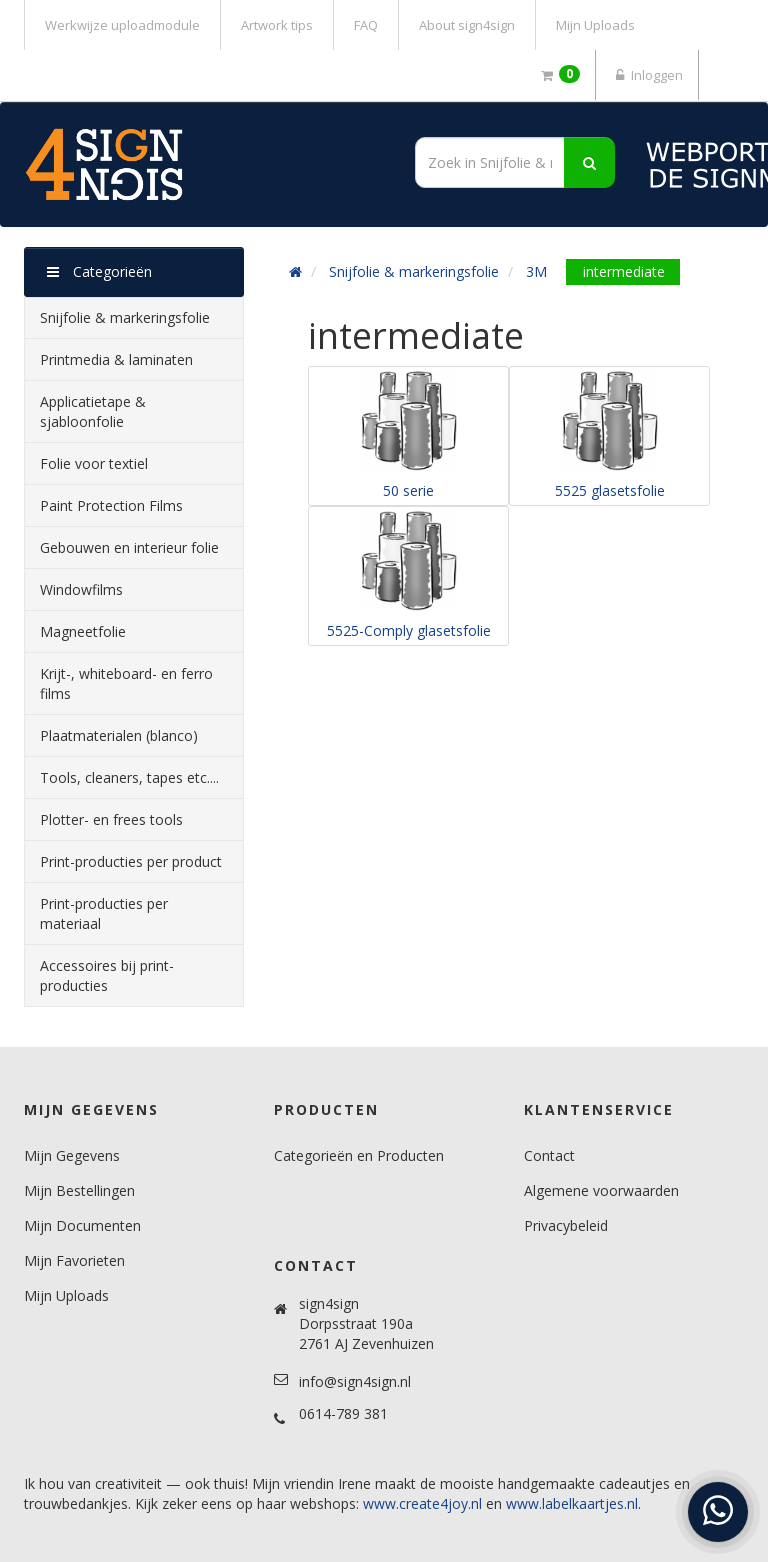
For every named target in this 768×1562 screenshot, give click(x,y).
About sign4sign (467, 25)
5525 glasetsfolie (610, 490)
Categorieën (99, 271)
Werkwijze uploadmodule (122, 25)
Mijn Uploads (595, 25)
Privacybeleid (566, 1225)
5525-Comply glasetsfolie (409, 630)
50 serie (408, 490)
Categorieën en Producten (359, 1155)
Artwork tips (277, 25)
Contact (549, 1155)
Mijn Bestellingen (79, 1190)
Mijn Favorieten (74, 1260)
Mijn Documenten (82, 1225)
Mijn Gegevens (72, 1155)
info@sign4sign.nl (355, 1381)
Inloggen (647, 75)
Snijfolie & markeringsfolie (414, 271)
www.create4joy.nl (422, 1503)
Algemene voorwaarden (601, 1190)
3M (536, 271)
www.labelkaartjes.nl (572, 1503)
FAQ (366, 25)
